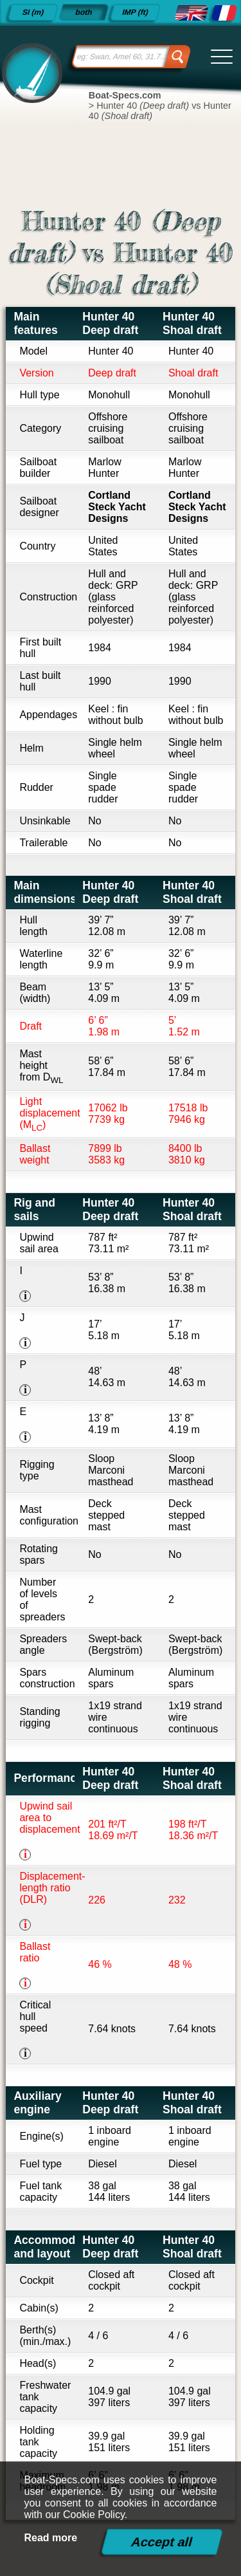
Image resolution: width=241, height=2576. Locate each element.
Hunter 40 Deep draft (110, 323)
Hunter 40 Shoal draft (192, 323)
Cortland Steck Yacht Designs (117, 507)
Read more (51, 2537)
